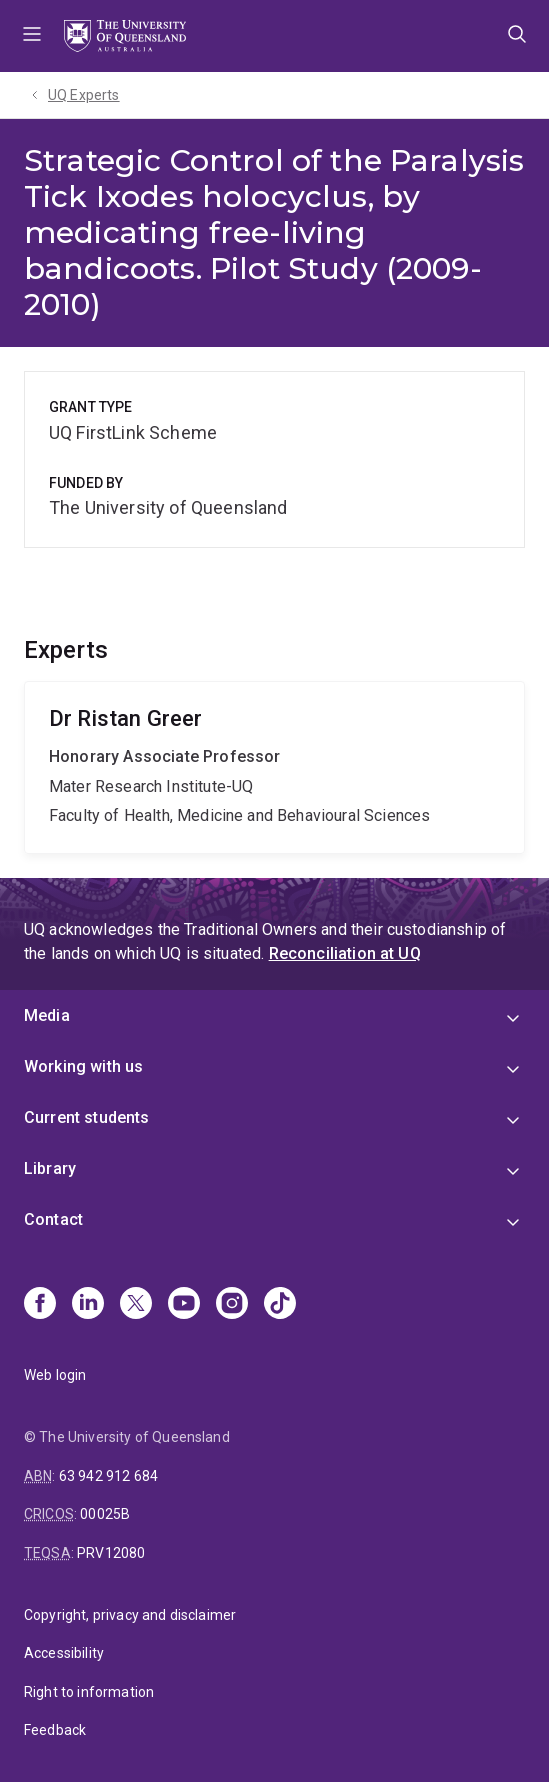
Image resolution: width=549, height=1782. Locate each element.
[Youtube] (184, 1305)
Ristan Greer (274, 767)
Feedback (55, 1730)
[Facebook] (40, 1305)
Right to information (89, 1692)
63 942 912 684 (108, 1476)
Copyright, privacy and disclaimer (130, 1615)
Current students (87, 1117)
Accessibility (64, 1653)
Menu (32, 36)
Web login (55, 1375)
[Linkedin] (88, 1305)
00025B (105, 1514)
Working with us (83, 1066)
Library (50, 1168)
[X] (136, 1305)
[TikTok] (280, 1305)
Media (47, 1015)
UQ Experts (84, 95)
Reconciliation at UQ (345, 953)
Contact (53, 1219)
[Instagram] (232, 1305)
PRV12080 (111, 1553)
